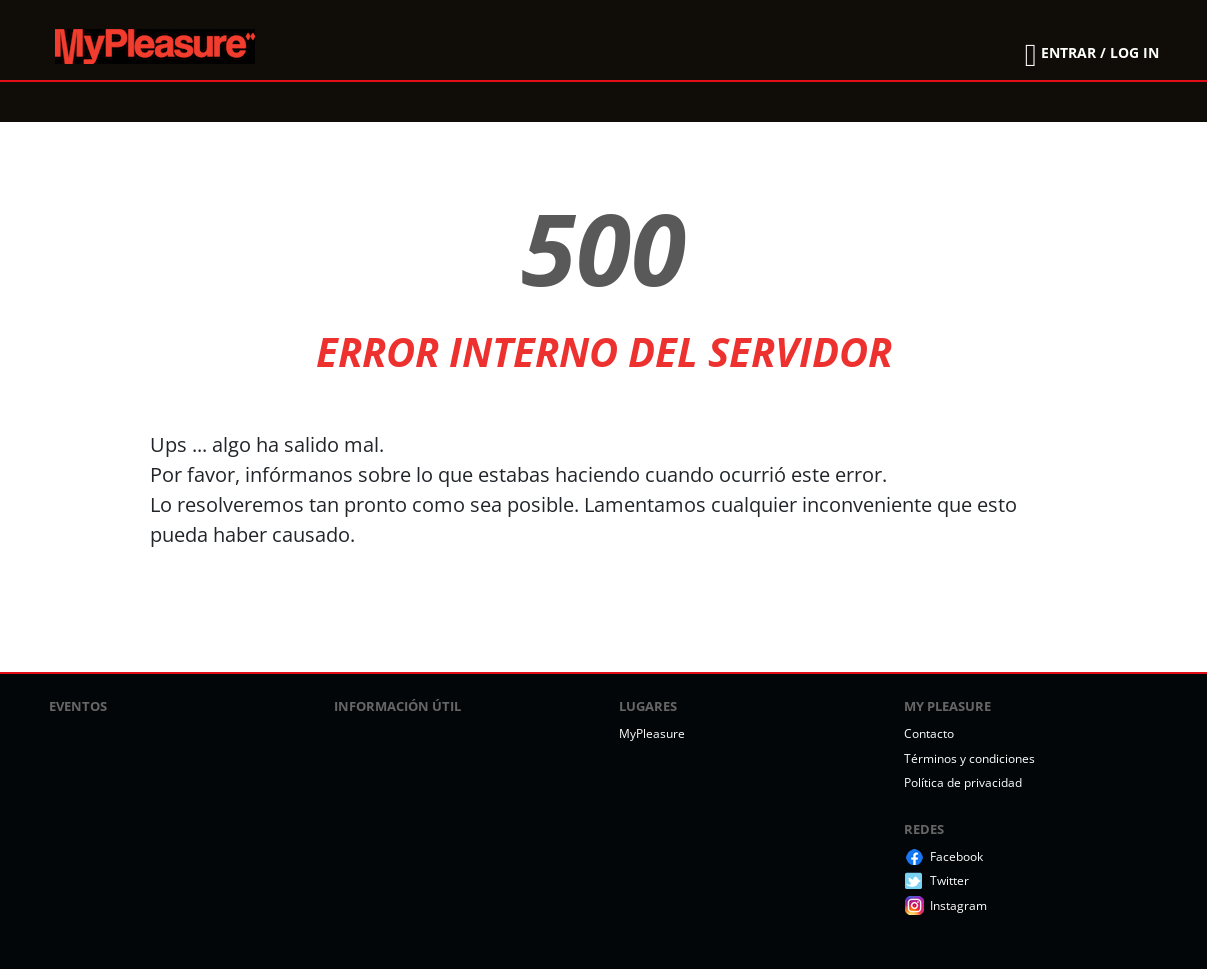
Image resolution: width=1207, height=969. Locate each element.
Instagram (958, 905)
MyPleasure (652, 733)
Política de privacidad (963, 782)
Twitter (949, 880)
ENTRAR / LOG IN (1100, 52)
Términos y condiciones (969, 758)
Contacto (929, 733)
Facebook (956, 856)
